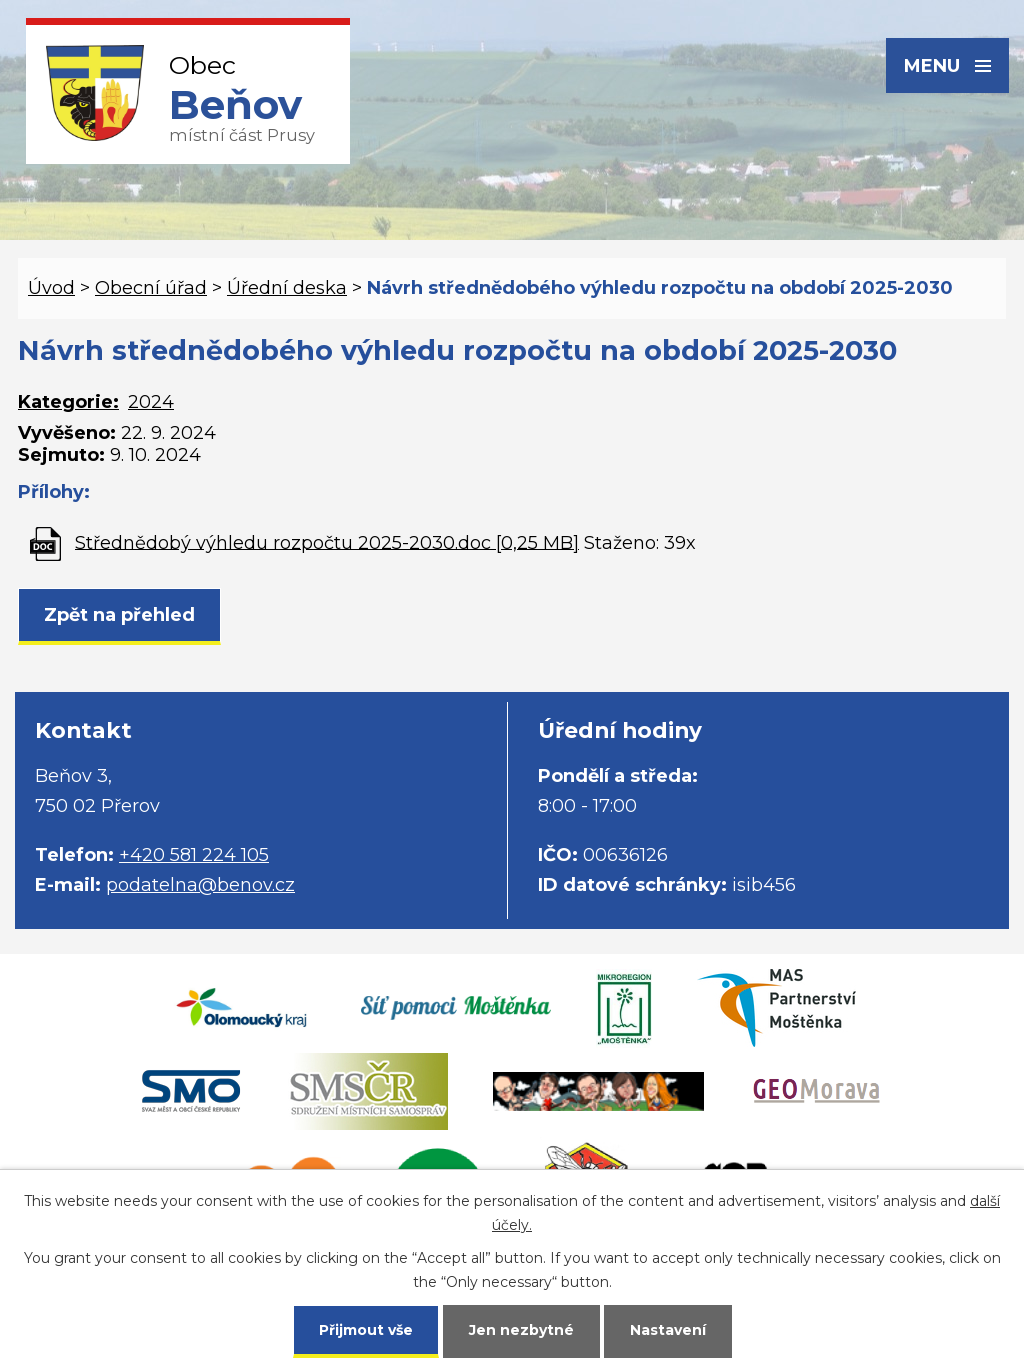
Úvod (51, 288)
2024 (151, 402)
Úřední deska (287, 288)
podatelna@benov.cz (200, 885)
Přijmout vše (366, 1330)
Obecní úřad (151, 288)
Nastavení (668, 1330)
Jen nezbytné (521, 1330)
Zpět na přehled (119, 615)
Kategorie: (68, 402)
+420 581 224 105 (194, 855)
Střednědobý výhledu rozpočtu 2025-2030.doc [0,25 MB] (327, 542)
